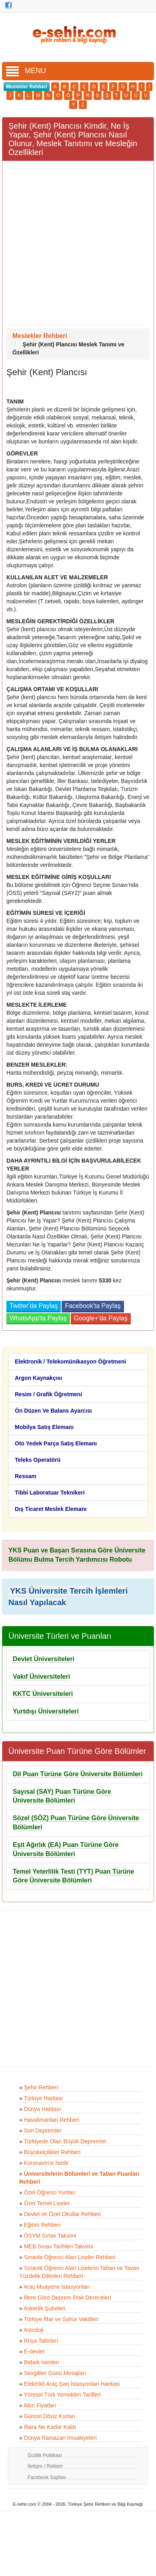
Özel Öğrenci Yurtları (50, 2192)
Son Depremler (43, 2130)
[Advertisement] (75, 247)
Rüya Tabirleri (41, 2340)
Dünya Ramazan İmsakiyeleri (60, 2438)
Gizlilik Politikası (45, 2455)
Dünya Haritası (42, 2109)
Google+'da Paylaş (101, 1318)
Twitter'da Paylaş (34, 1305)
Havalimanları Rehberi (52, 2120)
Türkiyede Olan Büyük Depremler (65, 2141)
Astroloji (34, 2330)
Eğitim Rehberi (42, 2225)
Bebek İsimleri (41, 2362)
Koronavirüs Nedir (46, 2163)
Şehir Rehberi (41, 2087)
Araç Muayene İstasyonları (57, 2287)
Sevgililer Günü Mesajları (55, 2373)
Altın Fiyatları (40, 2405)
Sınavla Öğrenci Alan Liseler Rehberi (70, 2257)
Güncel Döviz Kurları (49, 2416)
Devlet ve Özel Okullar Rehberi (62, 2214)
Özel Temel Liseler (47, 2203)
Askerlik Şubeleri (44, 2308)
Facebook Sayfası (47, 2477)
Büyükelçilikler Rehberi (52, 2152)
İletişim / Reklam (45, 2466)
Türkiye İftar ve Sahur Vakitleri (61, 2319)
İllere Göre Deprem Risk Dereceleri (67, 2297)
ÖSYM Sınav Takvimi (50, 2235)
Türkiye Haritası (43, 2098)
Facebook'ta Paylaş (92, 1305)
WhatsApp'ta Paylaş (38, 1318)
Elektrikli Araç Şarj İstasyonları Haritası (72, 2384)
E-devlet (34, 2351)
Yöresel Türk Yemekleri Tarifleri (62, 2394)
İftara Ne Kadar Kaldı (50, 2427)
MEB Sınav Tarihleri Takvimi (58, 2246)
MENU (26, 71)
